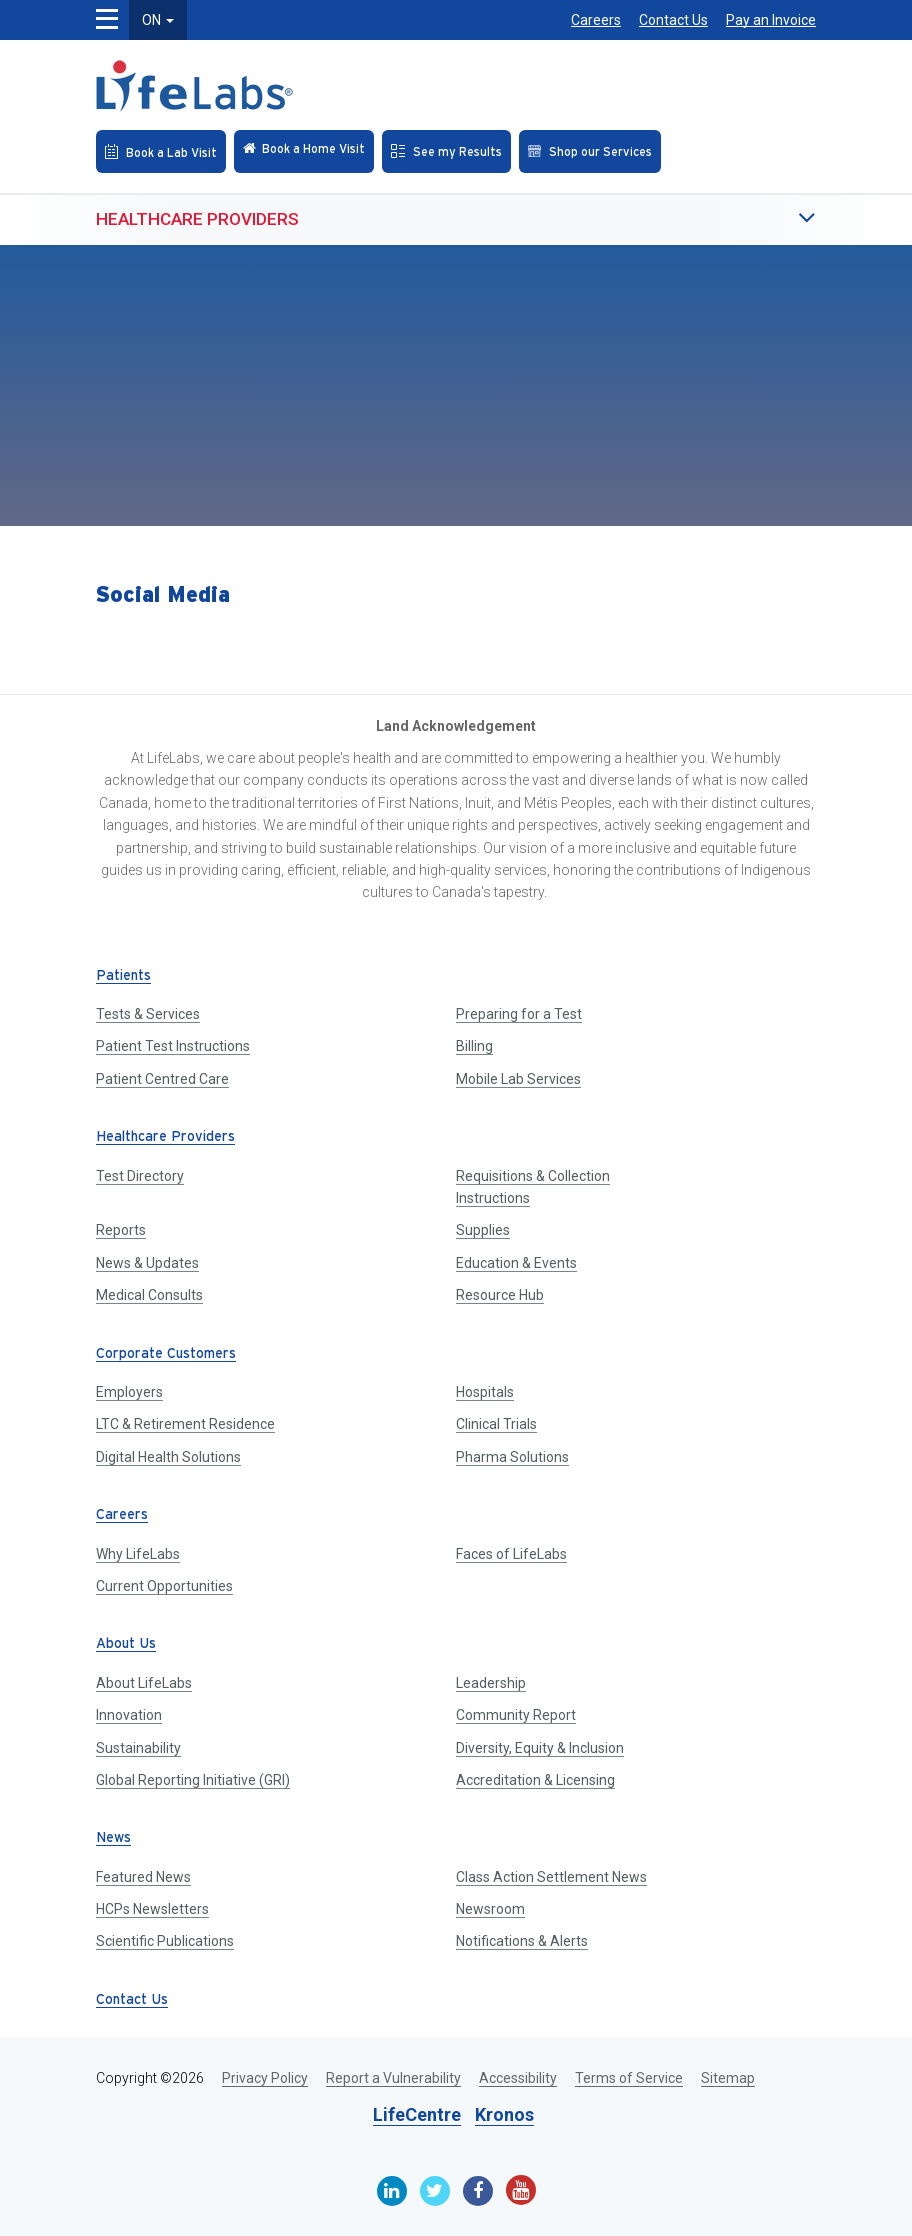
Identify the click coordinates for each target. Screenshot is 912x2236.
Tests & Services (148, 1014)
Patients (123, 976)
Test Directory (140, 1176)
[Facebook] (478, 2191)
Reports (121, 1230)
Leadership (491, 1683)
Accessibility (518, 2078)
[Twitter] (435, 2191)
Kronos (504, 2114)
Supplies (483, 1230)
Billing (474, 1046)
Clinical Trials (496, 1424)
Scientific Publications (165, 1941)
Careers (596, 20)
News (113, 1838)
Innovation (129, 1715)
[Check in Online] (304, 151)
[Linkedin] (392, 2191)
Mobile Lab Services (518, 1079)
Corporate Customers (166, 1354)
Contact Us (673, 20)
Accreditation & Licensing (535, 1780)
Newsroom (490, 1909)
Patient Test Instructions (173, 1046)
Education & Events (516, 1263)
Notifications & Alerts (522, 1941)
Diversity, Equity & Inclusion (540, 1748)
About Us (126, 1644)
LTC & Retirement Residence (185, 1424)
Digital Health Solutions (168, 1457)
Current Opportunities (164, 1586)
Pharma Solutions (512, 1457)
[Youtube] (521, 2190)
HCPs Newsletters (152, 1909)
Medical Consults (149, 1295)
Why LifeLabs (138, 1554)
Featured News (143, 1877)
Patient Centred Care (162, 1079)
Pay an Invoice (771, 20)
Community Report (516, 1715)
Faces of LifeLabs (511, 1554)
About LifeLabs (144, 1683)
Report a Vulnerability (393, 2078)
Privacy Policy (265, 2078)
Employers (129, 1392)
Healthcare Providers (197, 219)
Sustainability (138, 1748)
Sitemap (728, 2078)
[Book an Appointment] (161, 151)
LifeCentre (417, 2114)
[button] (766, 219)
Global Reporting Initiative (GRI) (193, 1780)
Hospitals (485, 1392)
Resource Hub (500, 1295)
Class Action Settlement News (551, 1877)
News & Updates (147, 1263)
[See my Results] (446, 151)
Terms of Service (629, 2078)
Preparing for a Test (519, 1014)
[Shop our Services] (590, 151)
